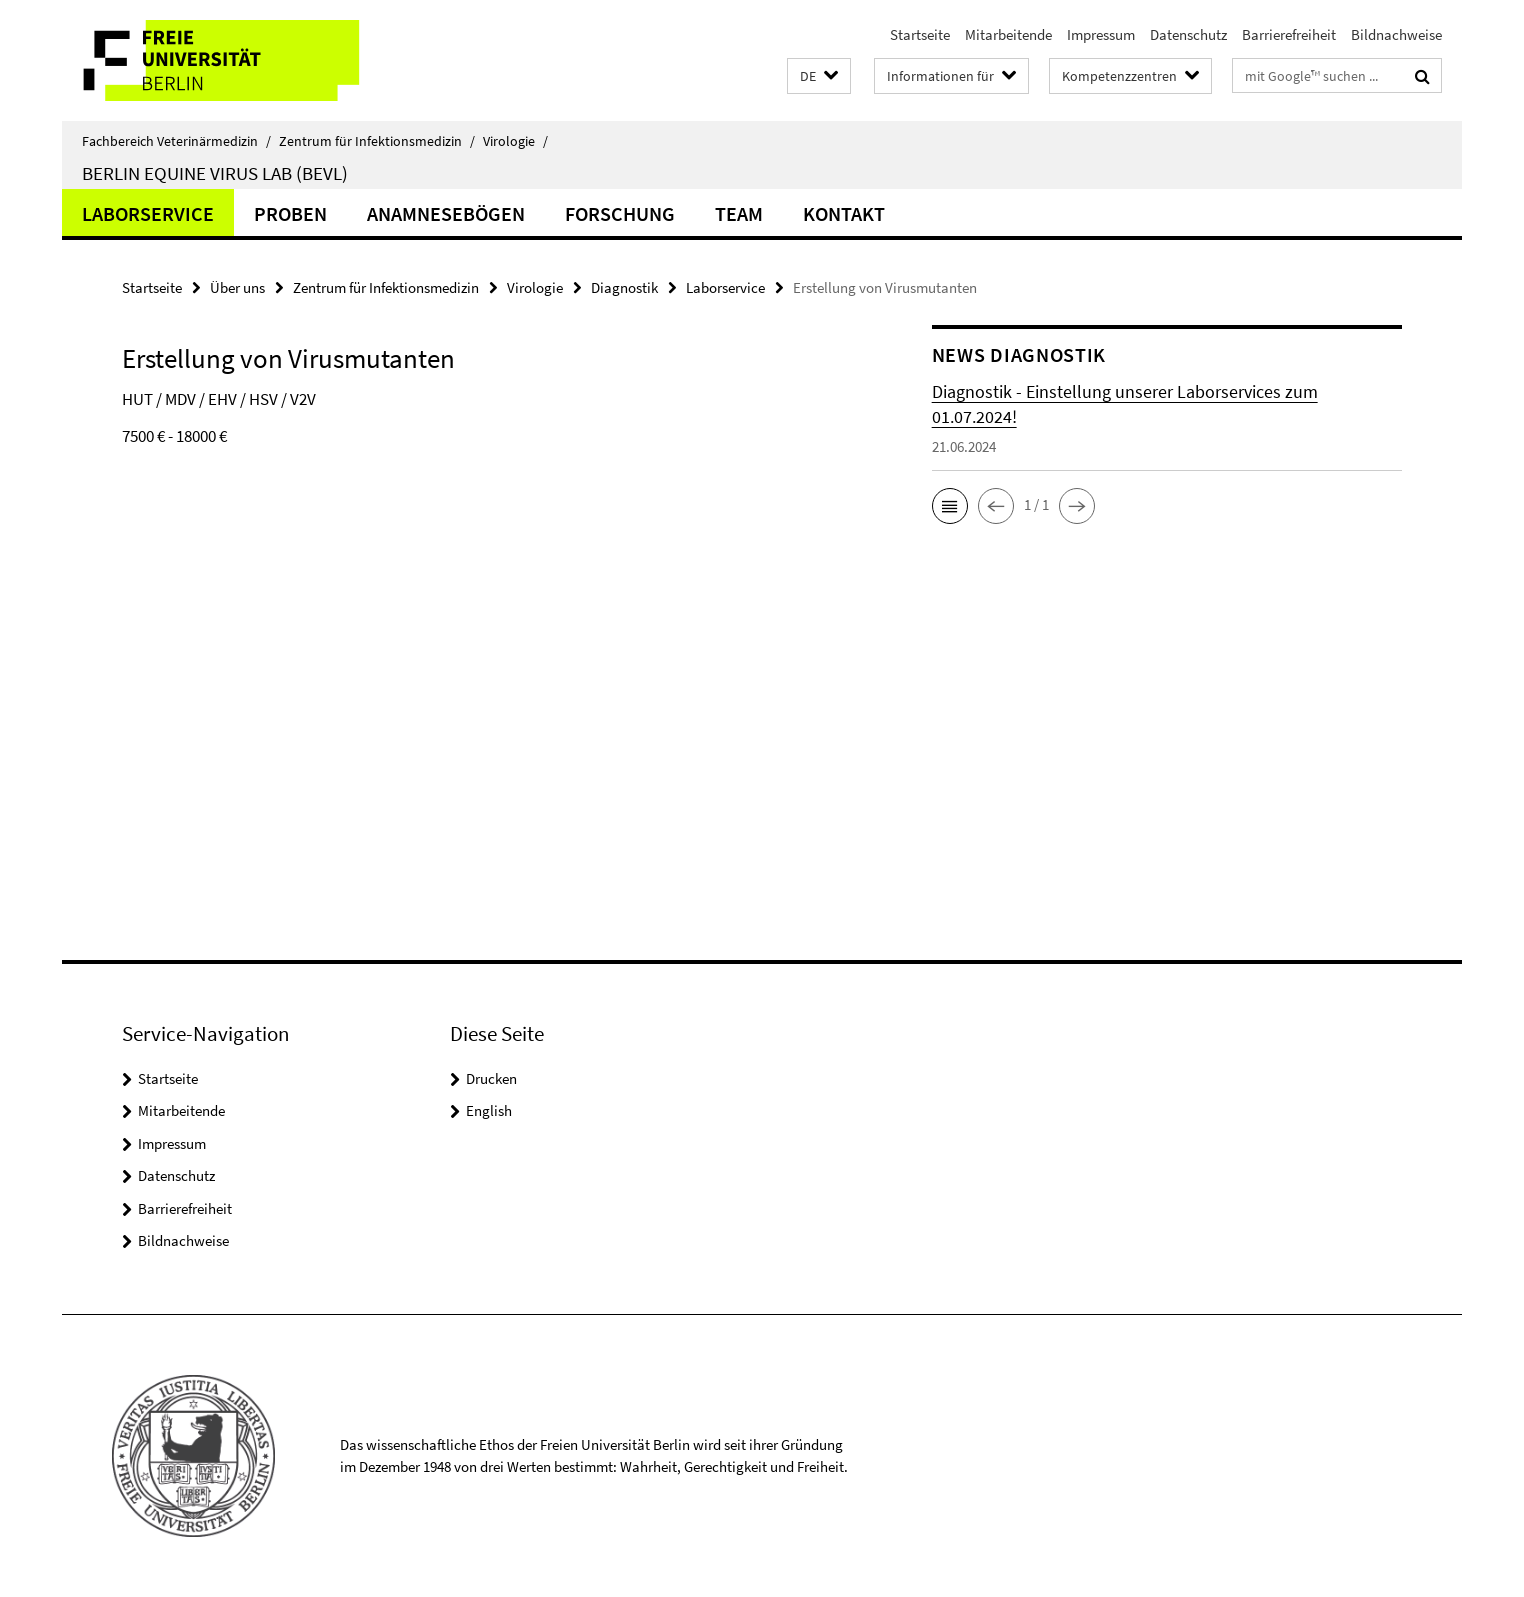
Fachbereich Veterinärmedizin (176, 141)
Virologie (515, 141)
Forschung (620, 213)
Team (739, 213)
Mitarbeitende (1008, 34)
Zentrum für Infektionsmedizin (377, 141)
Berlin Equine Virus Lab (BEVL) (215, 173)
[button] (819, 76)
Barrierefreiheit (1289, 34)
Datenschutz (1188, 34)
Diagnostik (624, 287)
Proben (290, 213)
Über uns (237, 287)
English (489, 1110)
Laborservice (148, 213)
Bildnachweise (1396, 34)
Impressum (1101, 34)
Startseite (920, 34)
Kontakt (844, 213)
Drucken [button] (491, 1078)
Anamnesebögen (446, 213)
